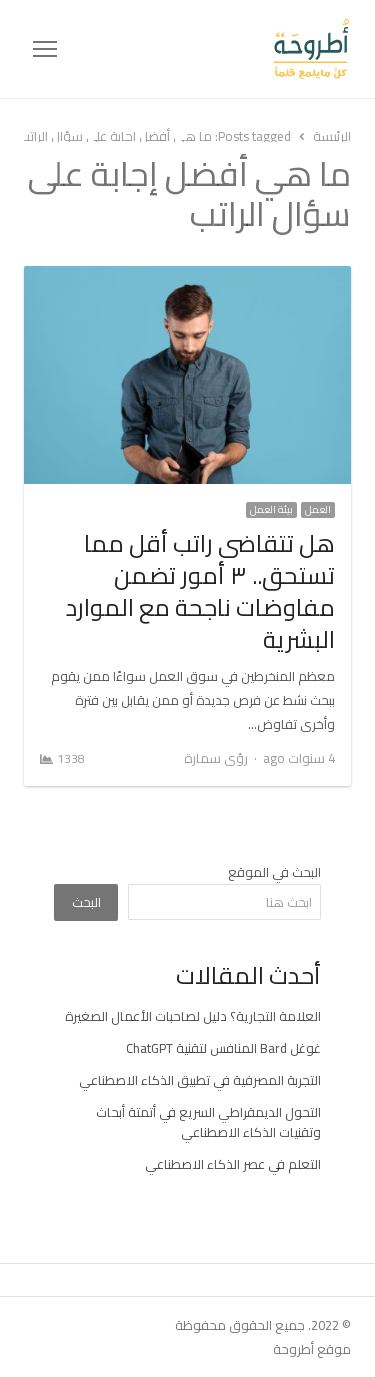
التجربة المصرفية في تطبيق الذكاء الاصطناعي (200, 1080)
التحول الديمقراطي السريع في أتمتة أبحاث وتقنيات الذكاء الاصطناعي (208, 1122)
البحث (86, 902)
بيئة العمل (271, 510)
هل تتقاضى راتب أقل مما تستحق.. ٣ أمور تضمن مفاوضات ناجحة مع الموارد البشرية (200, 591)
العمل (318, 510)
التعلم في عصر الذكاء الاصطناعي (233, 1164)
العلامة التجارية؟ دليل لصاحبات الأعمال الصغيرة (193, 1016)
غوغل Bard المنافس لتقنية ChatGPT (223, 1048)
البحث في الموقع (274, 872)
